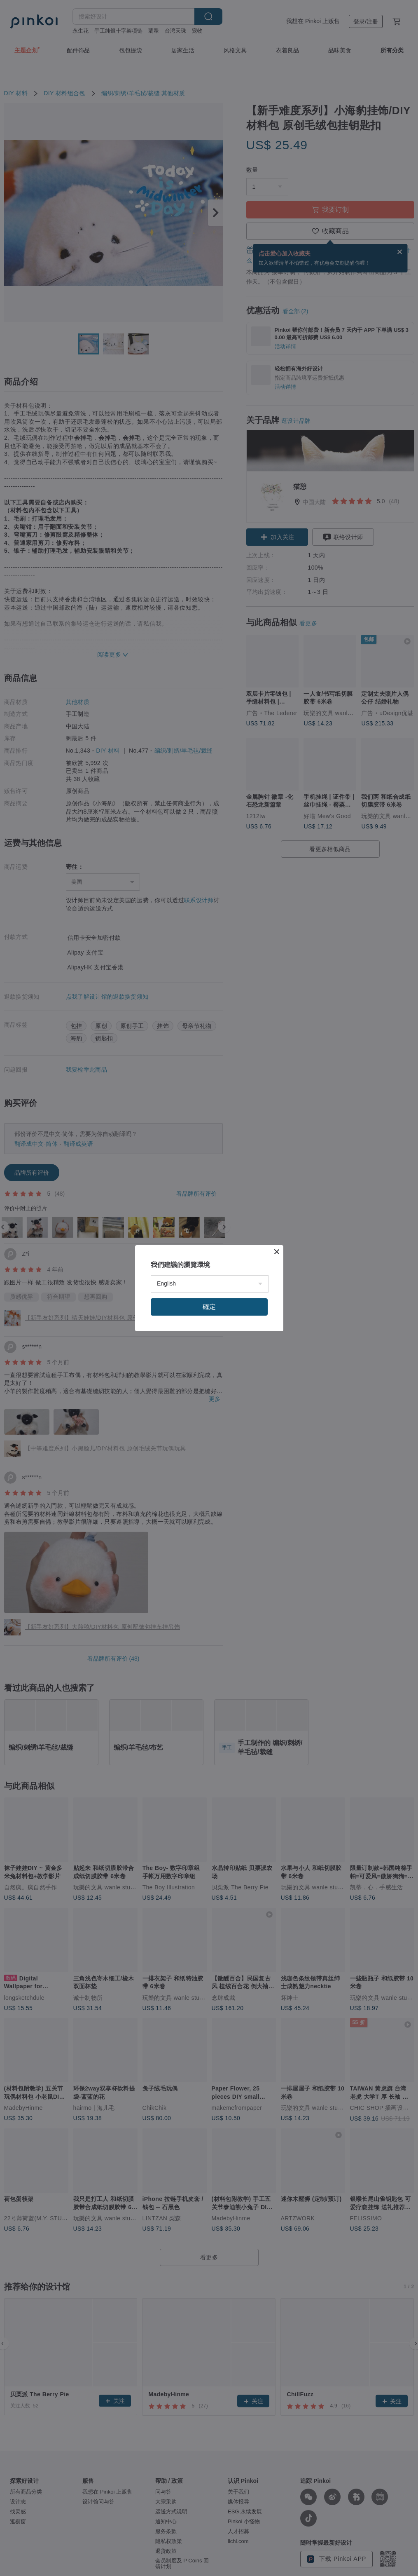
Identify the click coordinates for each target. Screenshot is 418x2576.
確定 (209, 1306)
